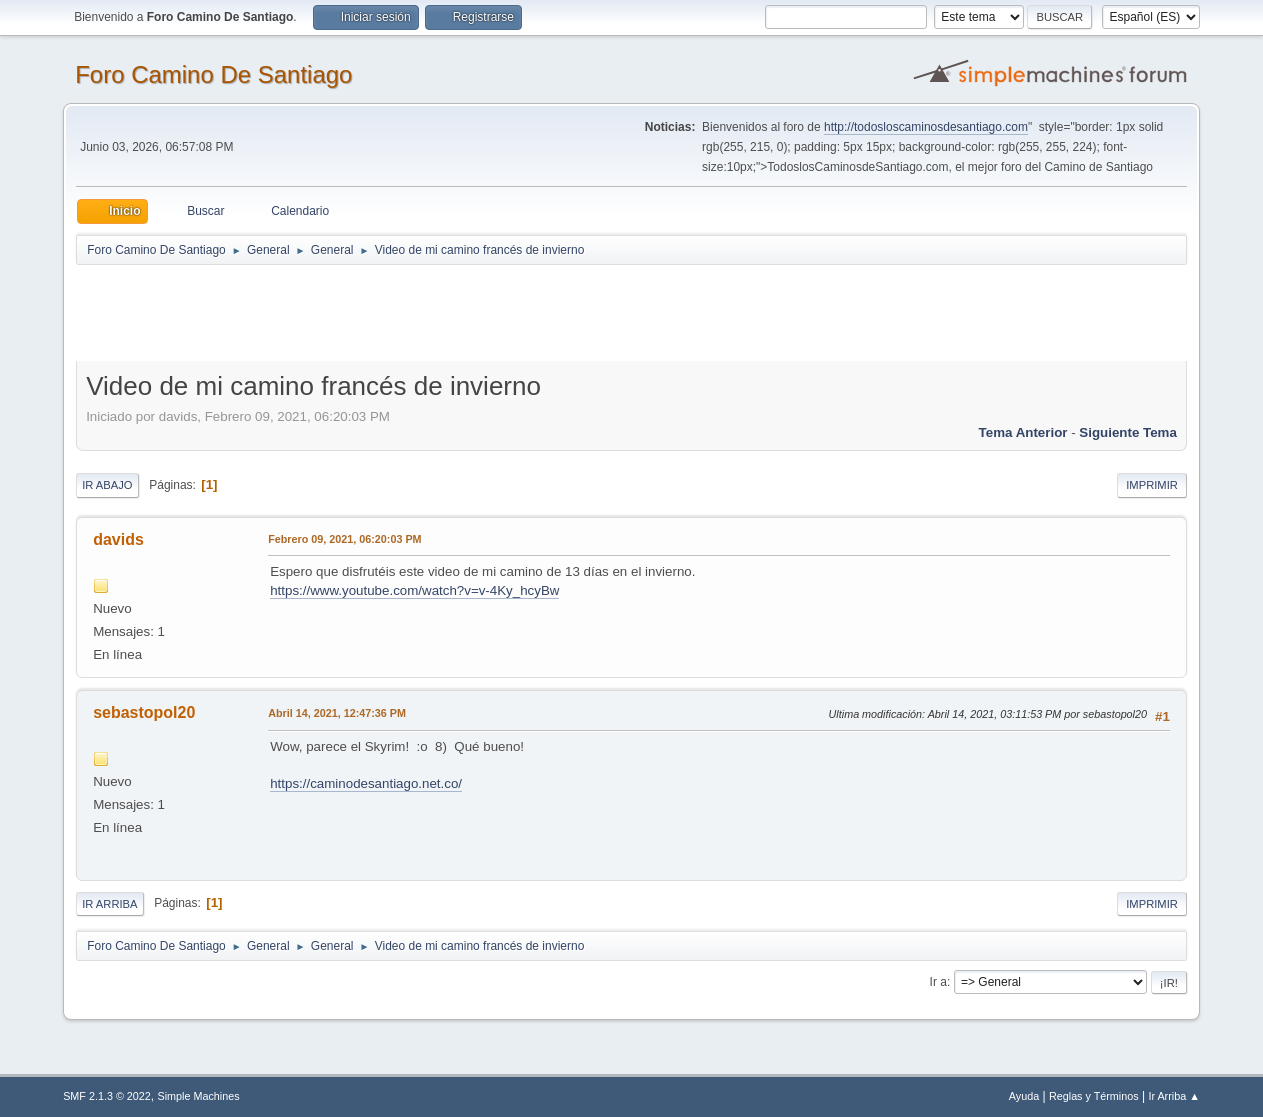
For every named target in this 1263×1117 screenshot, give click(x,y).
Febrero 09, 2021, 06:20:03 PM (344, 539)
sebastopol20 (144, 712)
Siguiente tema (1128, 432)
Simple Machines (198, 1096)
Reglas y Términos (1094, 1096)
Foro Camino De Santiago (213, 74)
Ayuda (1024, 1096)
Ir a (938, 982)
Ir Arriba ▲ (1173, 1096)
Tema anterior (1023, 432)
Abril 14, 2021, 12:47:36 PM (337, 713)
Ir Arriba (109, 904)
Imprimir (1152, 485)
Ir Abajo (107, 485)
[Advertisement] (428, 312)
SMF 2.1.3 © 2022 (107, 1096)
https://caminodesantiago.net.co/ (366, 783)
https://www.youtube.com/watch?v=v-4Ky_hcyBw (414, 590)
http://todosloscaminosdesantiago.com (926, 127)
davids (118, 539)
